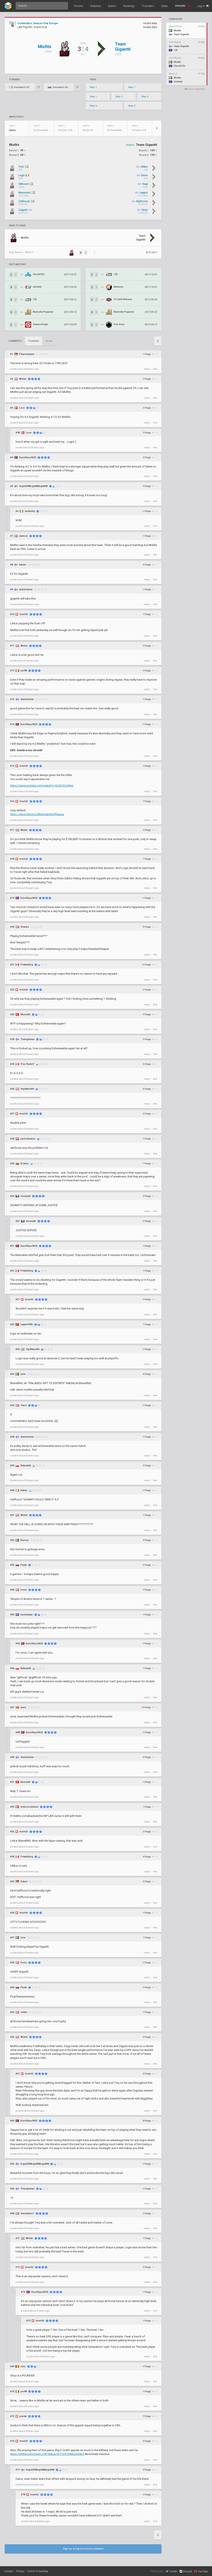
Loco (22, 407)
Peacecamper (26, 354)
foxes (24, 1589)
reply (147, 369)
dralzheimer (26, 589)
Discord (185, 2571)
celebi (24, 2012)
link (155, 369)
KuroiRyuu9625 (27, 457)
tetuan (22, 564)
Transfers (148, 6)
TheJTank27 (27, 1064)
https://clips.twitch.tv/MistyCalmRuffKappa (37, 814)
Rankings (129, 6)
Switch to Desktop (37, 2571)
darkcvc (23, 536)
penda (23, 2416)
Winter (22, 379)
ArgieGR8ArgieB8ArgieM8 (33, 486)
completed (175, 19)
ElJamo (25, 1163)
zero (23, 2366)
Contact (8, 2571)
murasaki (26, 1196)
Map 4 (93, 105)
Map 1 (93, 87)
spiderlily (30, 511)
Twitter (171, 2571)
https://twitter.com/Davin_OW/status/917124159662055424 (47, 2454)
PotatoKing (27, 964)
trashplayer (27, 1614)
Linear (49, 341)
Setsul (24, 1881)
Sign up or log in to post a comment (83, 2548)
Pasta (24, 1565)
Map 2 (119, 96)
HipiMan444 (27, 1088)
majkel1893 (27, 1324)
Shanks (25, 926)
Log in (203, 6)
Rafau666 (26, 1465)
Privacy (20, 2571)
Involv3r (23, 614)
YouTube (201, 2571)
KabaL (24, 1490)
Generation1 (27, 2213)
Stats (164, 6)
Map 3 (144, 96)
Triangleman (28, 1039)
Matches (95, 6)
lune (23, 1374)
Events (112, 6)
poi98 (24, 670)
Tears (24, 1405)
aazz (23, 1707)
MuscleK (25, 1014)
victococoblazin (29, 1806)
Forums (78, 6)
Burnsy (24, 1540)
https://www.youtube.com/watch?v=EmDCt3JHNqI (41, 785)
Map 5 (131, 105)
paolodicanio (28, 1138)
